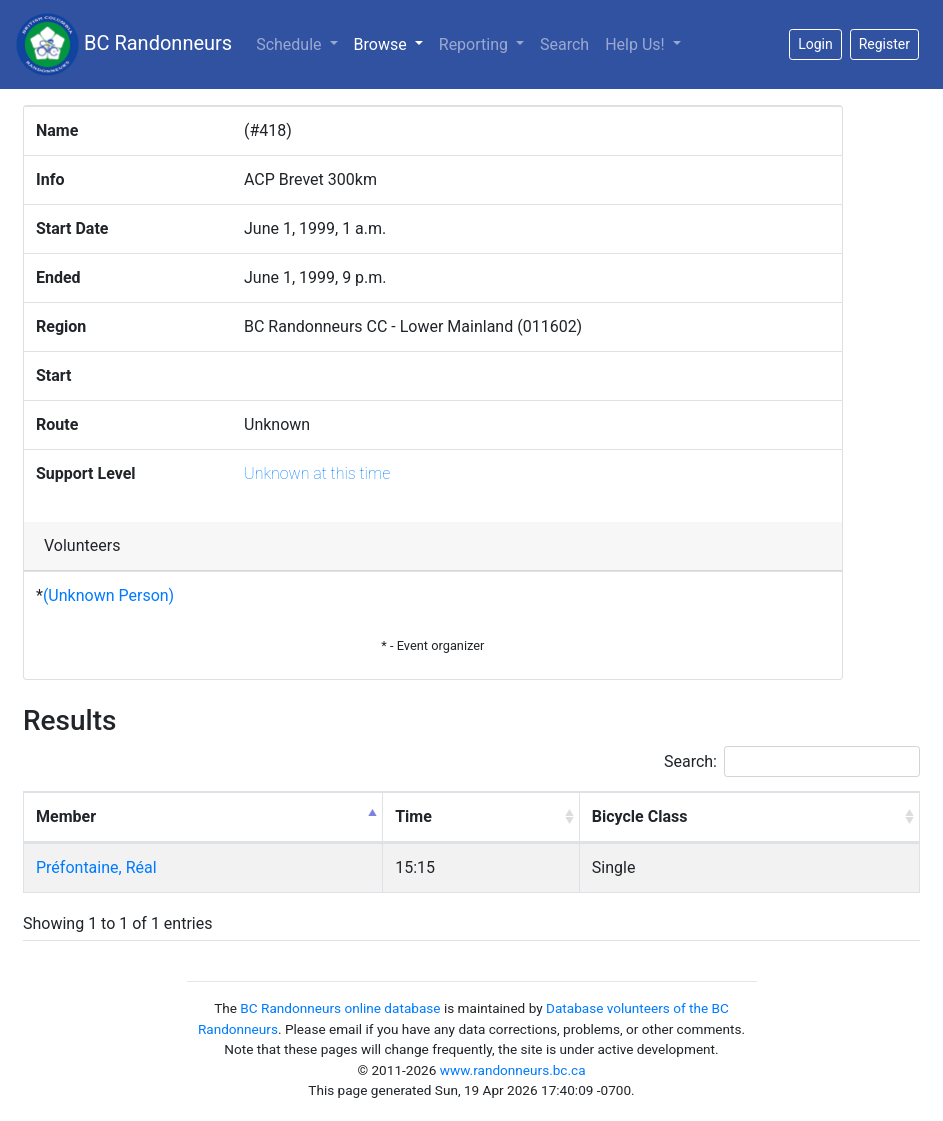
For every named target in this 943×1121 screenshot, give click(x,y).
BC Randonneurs (124, 44)
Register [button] (884, 44)
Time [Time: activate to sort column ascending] (413, 816)
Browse (392, 43)
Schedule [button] (290, 44)
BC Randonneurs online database (340, 1008)
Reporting (475, 44)
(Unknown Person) (108, 595)
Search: (792, 761)
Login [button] (815, 44)
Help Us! (636, 44)
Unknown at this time (317, 473)
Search (564, 44)
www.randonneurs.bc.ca (513, 1070)
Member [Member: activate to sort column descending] (66, 816)
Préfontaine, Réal (96, 867)
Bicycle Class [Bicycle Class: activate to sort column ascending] (640, 816)
